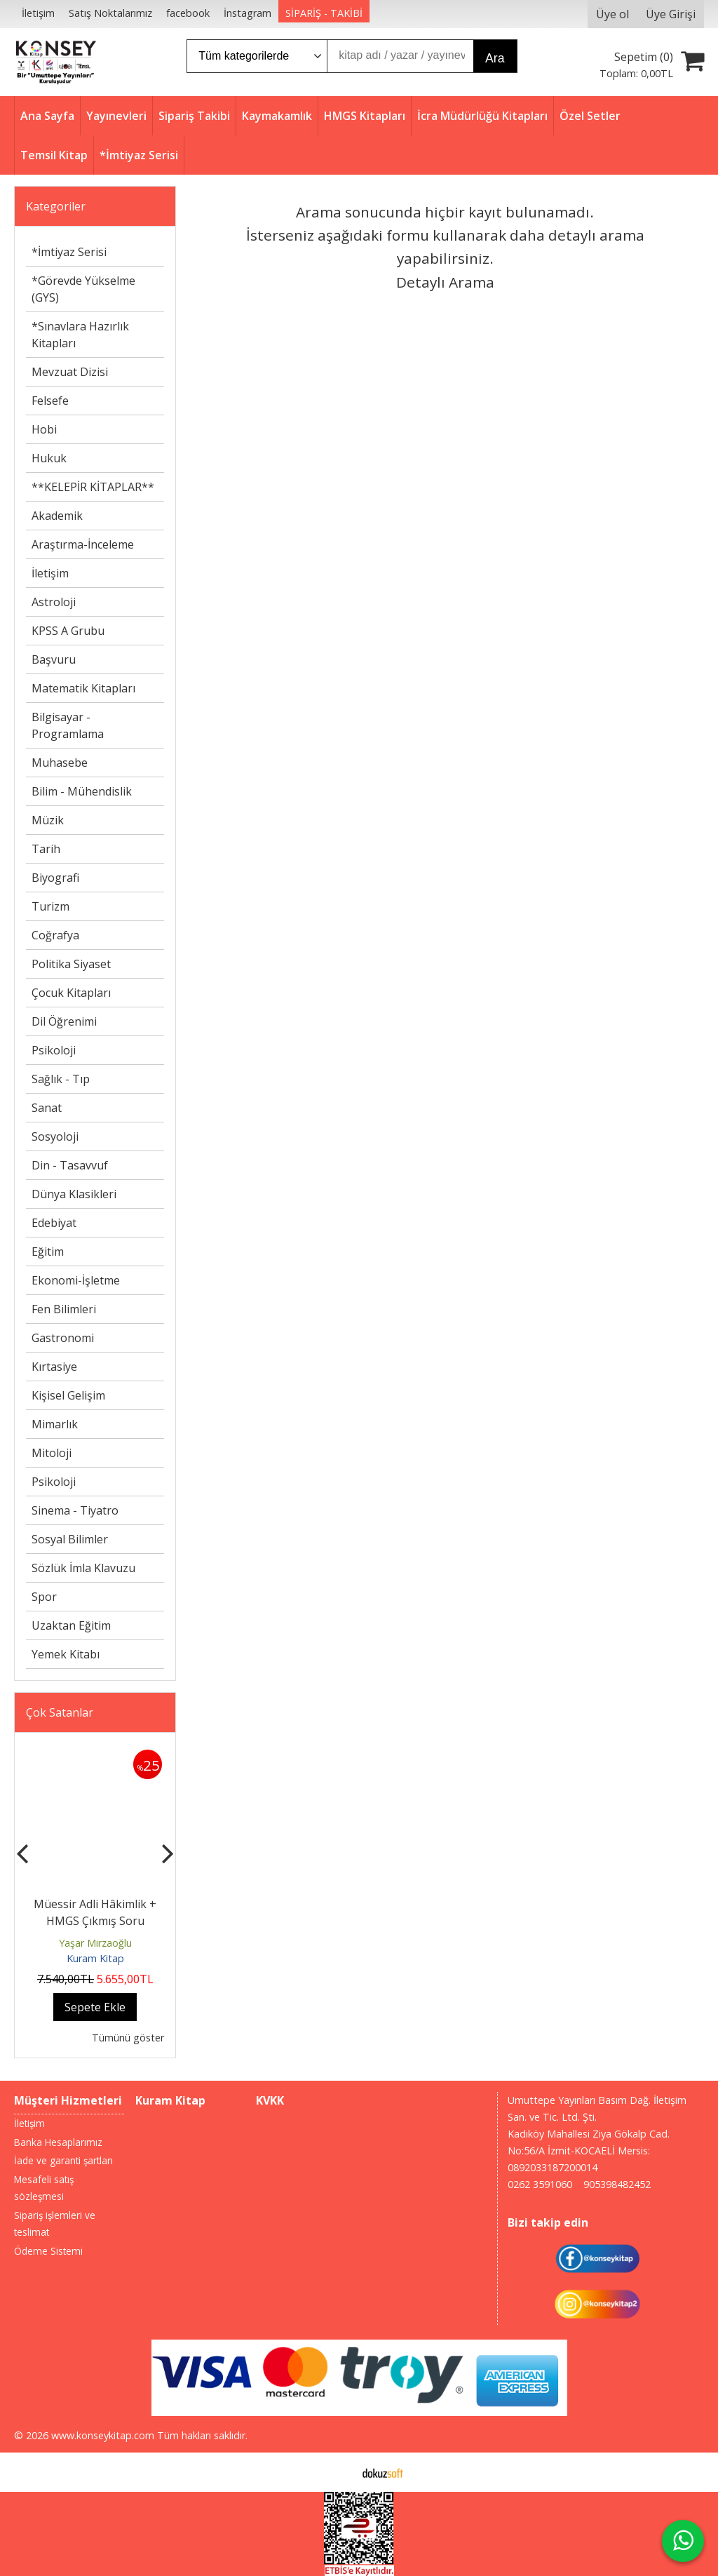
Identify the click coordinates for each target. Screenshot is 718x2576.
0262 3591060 (540, 2184)
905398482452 (617, 2184)
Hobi (44, 429)
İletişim (50, 573)
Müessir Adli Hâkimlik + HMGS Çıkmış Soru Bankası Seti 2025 (95, 1920)
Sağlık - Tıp (61, 1079)
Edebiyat (54, 1222)
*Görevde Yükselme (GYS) (83, 289)
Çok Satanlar (59, 1712)
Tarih (46, 849)
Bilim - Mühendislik (82, 791)
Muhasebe (60, 762)
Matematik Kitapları (83, 688)
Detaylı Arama (445, 282)
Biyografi (55, 877)
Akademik (57, 515)
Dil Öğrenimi (64, 1021)
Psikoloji (54, 1050)
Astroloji (54, 602)
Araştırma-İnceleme (83, 544)
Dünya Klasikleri (74, 1194)
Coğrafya (55, 935)
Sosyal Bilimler (70, 1539)
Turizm (50, 906)
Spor (44, 1596)
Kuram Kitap (95, 1958)
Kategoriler (56, 206)
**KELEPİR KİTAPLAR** (93, 487)
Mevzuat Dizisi (70, 372)
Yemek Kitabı (66, 1654)
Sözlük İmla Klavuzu (83, 1568)
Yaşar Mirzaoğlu (95, 1943)
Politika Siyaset (71, 964)
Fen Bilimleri (64, 1309)
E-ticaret (337, 2472)
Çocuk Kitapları (71, 992)
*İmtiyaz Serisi (69, 252)
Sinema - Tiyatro (75, 1510)
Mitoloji (52, 1453)
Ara (494, 58)
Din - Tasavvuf (70, 1165)
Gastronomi (63, 1338)
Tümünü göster (128, 2037)
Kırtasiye (54, 1366)
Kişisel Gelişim (68, 1395)
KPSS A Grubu (68, 630)
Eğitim (48, 1251)
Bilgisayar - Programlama (68, 725)
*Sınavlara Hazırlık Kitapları (80, 334)
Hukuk (49, 458)
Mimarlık (55, 1424)
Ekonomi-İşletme (76, 1280)
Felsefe (50, 400)
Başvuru (54, 659)
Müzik (48, 820)
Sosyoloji (55, 1136)
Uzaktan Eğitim (71, 1625)
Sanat (47, 1107)
